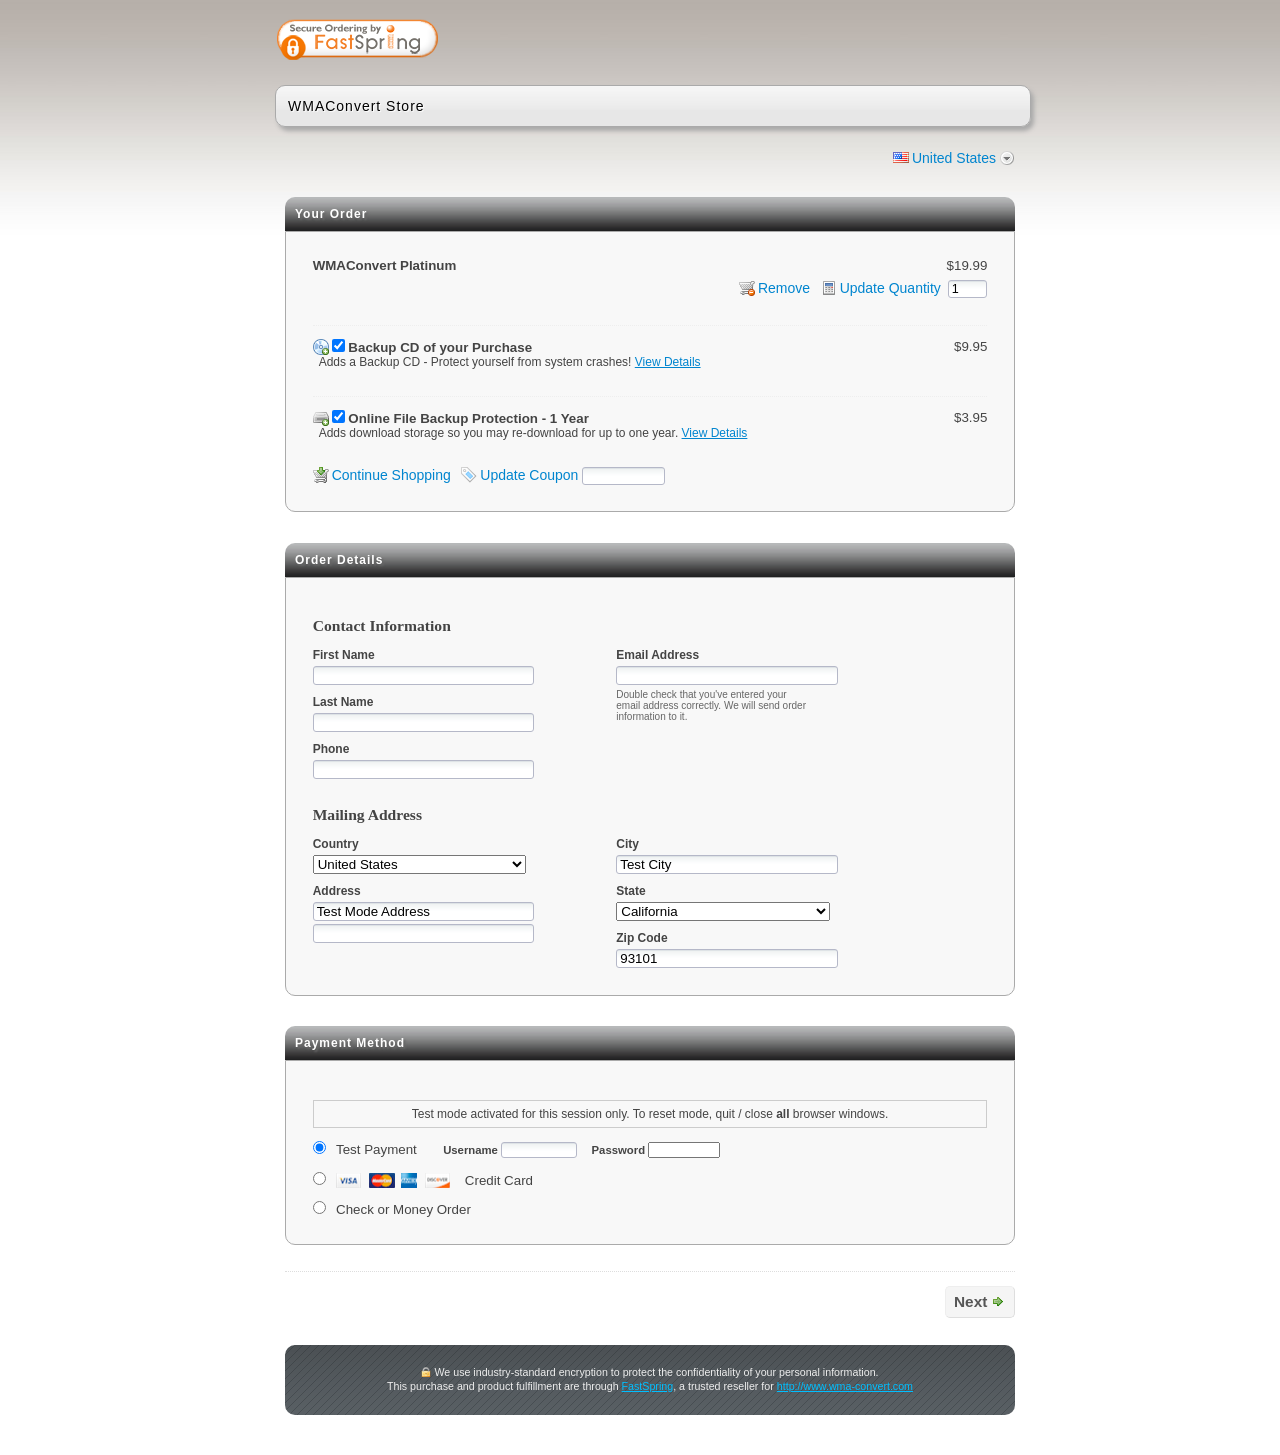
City (627, 844)
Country (336, 844)
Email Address (657, 655)
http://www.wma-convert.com (845, 1386)
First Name (344, 655)
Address (337, 891)
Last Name (343, 702)
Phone (331, 749)
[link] (937, 42)
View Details (668, 362)
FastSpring (648, 1386)
